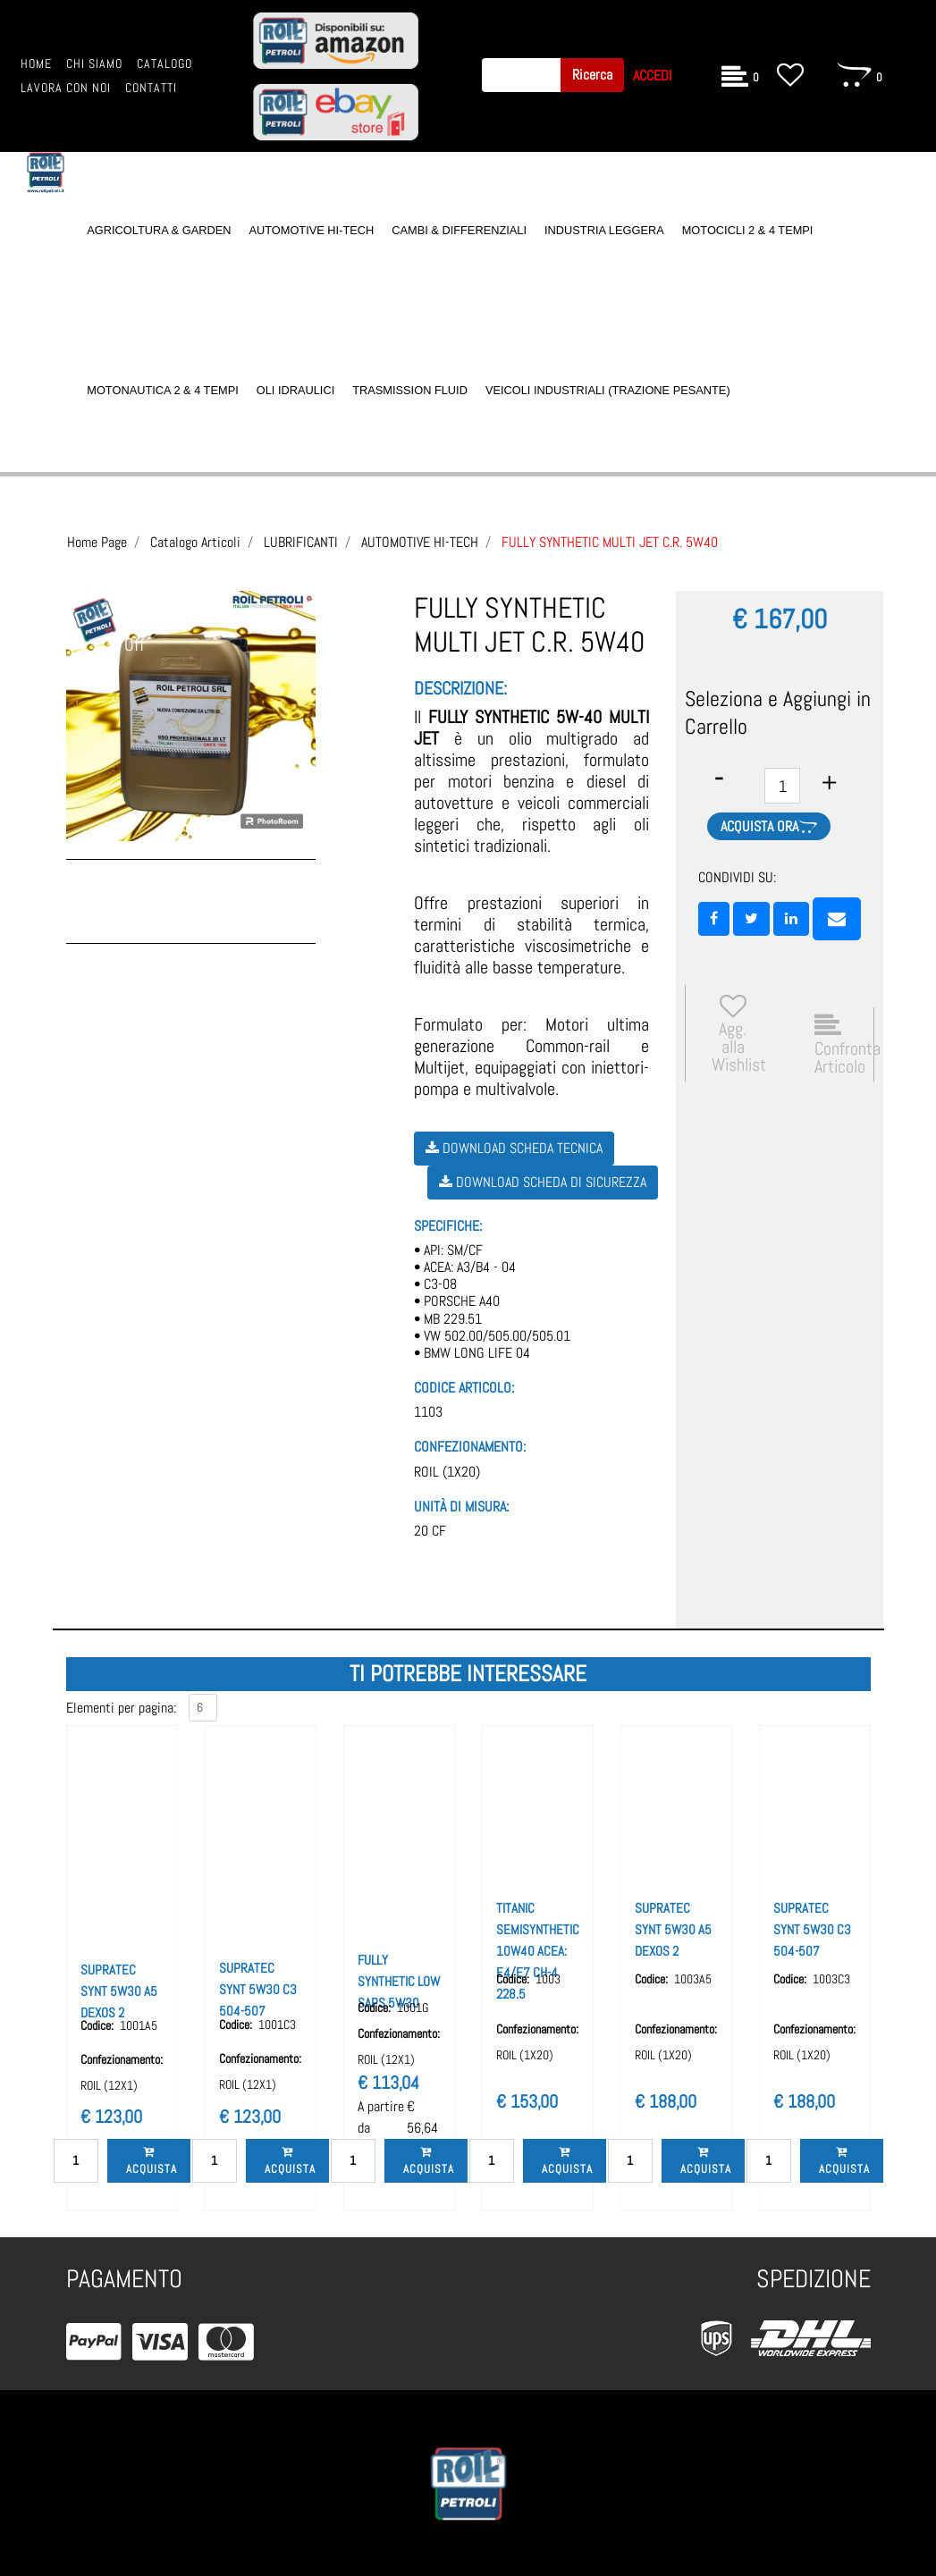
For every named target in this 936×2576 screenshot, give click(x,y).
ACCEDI (652, 75)
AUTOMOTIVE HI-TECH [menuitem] (311, 230)
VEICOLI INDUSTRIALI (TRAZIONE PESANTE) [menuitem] (607, 390)
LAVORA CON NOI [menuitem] (66, 88)
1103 (428, 1411)
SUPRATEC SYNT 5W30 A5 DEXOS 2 (118, 1991)
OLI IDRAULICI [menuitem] (295, 390)
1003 (548, 1979)
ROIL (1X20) (447, 1471)
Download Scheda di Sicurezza (542, 1182)
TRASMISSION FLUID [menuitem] (410, 390)
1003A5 (693, 1979)
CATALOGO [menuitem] (164, 64)
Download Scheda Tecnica (514, 1148)
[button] (592, 75)
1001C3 (277, 2024)
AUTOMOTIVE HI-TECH (419, 542)
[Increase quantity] (829, 783)
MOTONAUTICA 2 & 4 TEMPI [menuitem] (162, 390)
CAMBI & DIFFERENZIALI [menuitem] (459, 230)
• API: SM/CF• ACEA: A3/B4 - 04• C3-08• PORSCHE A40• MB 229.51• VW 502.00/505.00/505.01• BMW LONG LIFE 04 (492, 1301)
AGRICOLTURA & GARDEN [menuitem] (159, 230)
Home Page (97, 542)
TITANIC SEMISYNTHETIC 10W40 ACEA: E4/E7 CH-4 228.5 (537, 1950)
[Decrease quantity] (719, 778)
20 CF (430, 1530)
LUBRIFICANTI (301, 542)
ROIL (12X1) (109, 2085)
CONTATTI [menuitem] (151, 88)
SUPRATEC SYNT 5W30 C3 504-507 (258, 1989)
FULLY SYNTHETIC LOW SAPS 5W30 (399, 1981)
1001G (412, 2007)
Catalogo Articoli (195, 542)
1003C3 (831, 1979)
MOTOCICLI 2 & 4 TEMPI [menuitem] (748, 230)
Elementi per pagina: (121, 1707)
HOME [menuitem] (36, 64)
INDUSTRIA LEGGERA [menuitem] (604, 230)
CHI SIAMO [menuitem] (94, 64)
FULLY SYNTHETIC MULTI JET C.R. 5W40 (610, 542)
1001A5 (138, 2025)
